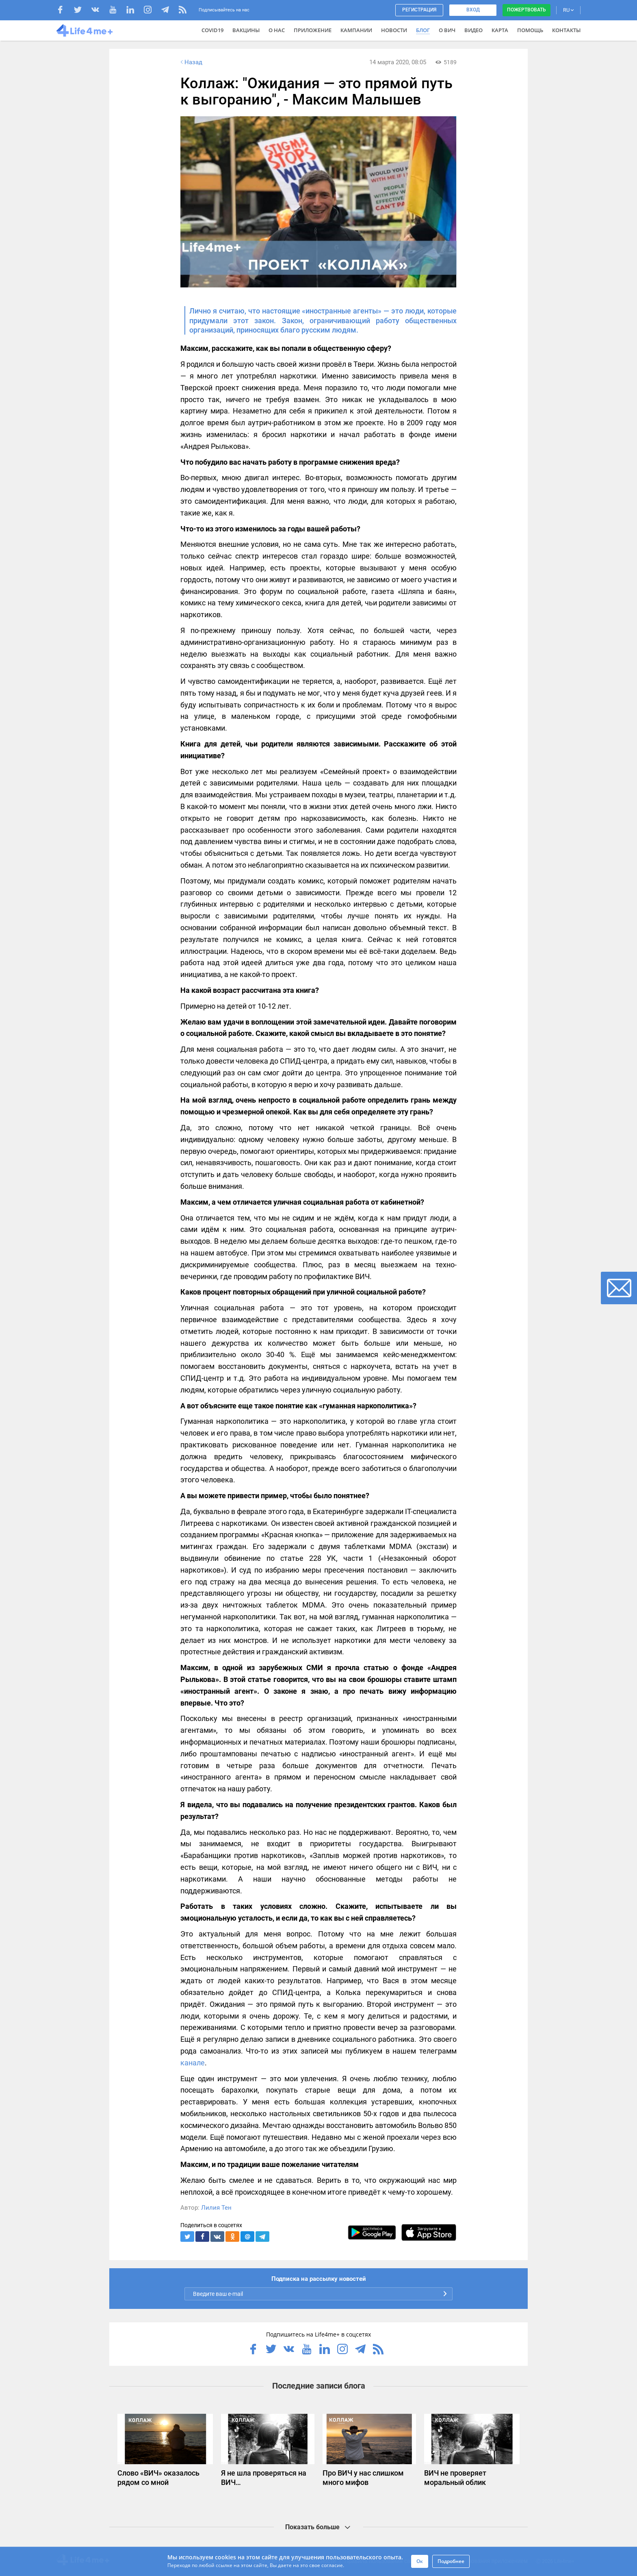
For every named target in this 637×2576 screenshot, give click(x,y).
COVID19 (212, 30)
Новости (394, 30)
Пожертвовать (526, 10)
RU (568, 10)
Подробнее (451, 2561)
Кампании (356, 30)
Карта (500, 30)
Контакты (566, 30)
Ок (419, 2561)
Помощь (530, 30)
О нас (277, 30)
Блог (423, 30)
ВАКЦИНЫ (246, 30)
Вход (473, 10)
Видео (473, 30)
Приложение (313, 30)
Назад (190, 62)
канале (192, 2062)
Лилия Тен (216, 2207)
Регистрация (419, 10)
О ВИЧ (447, 30)
